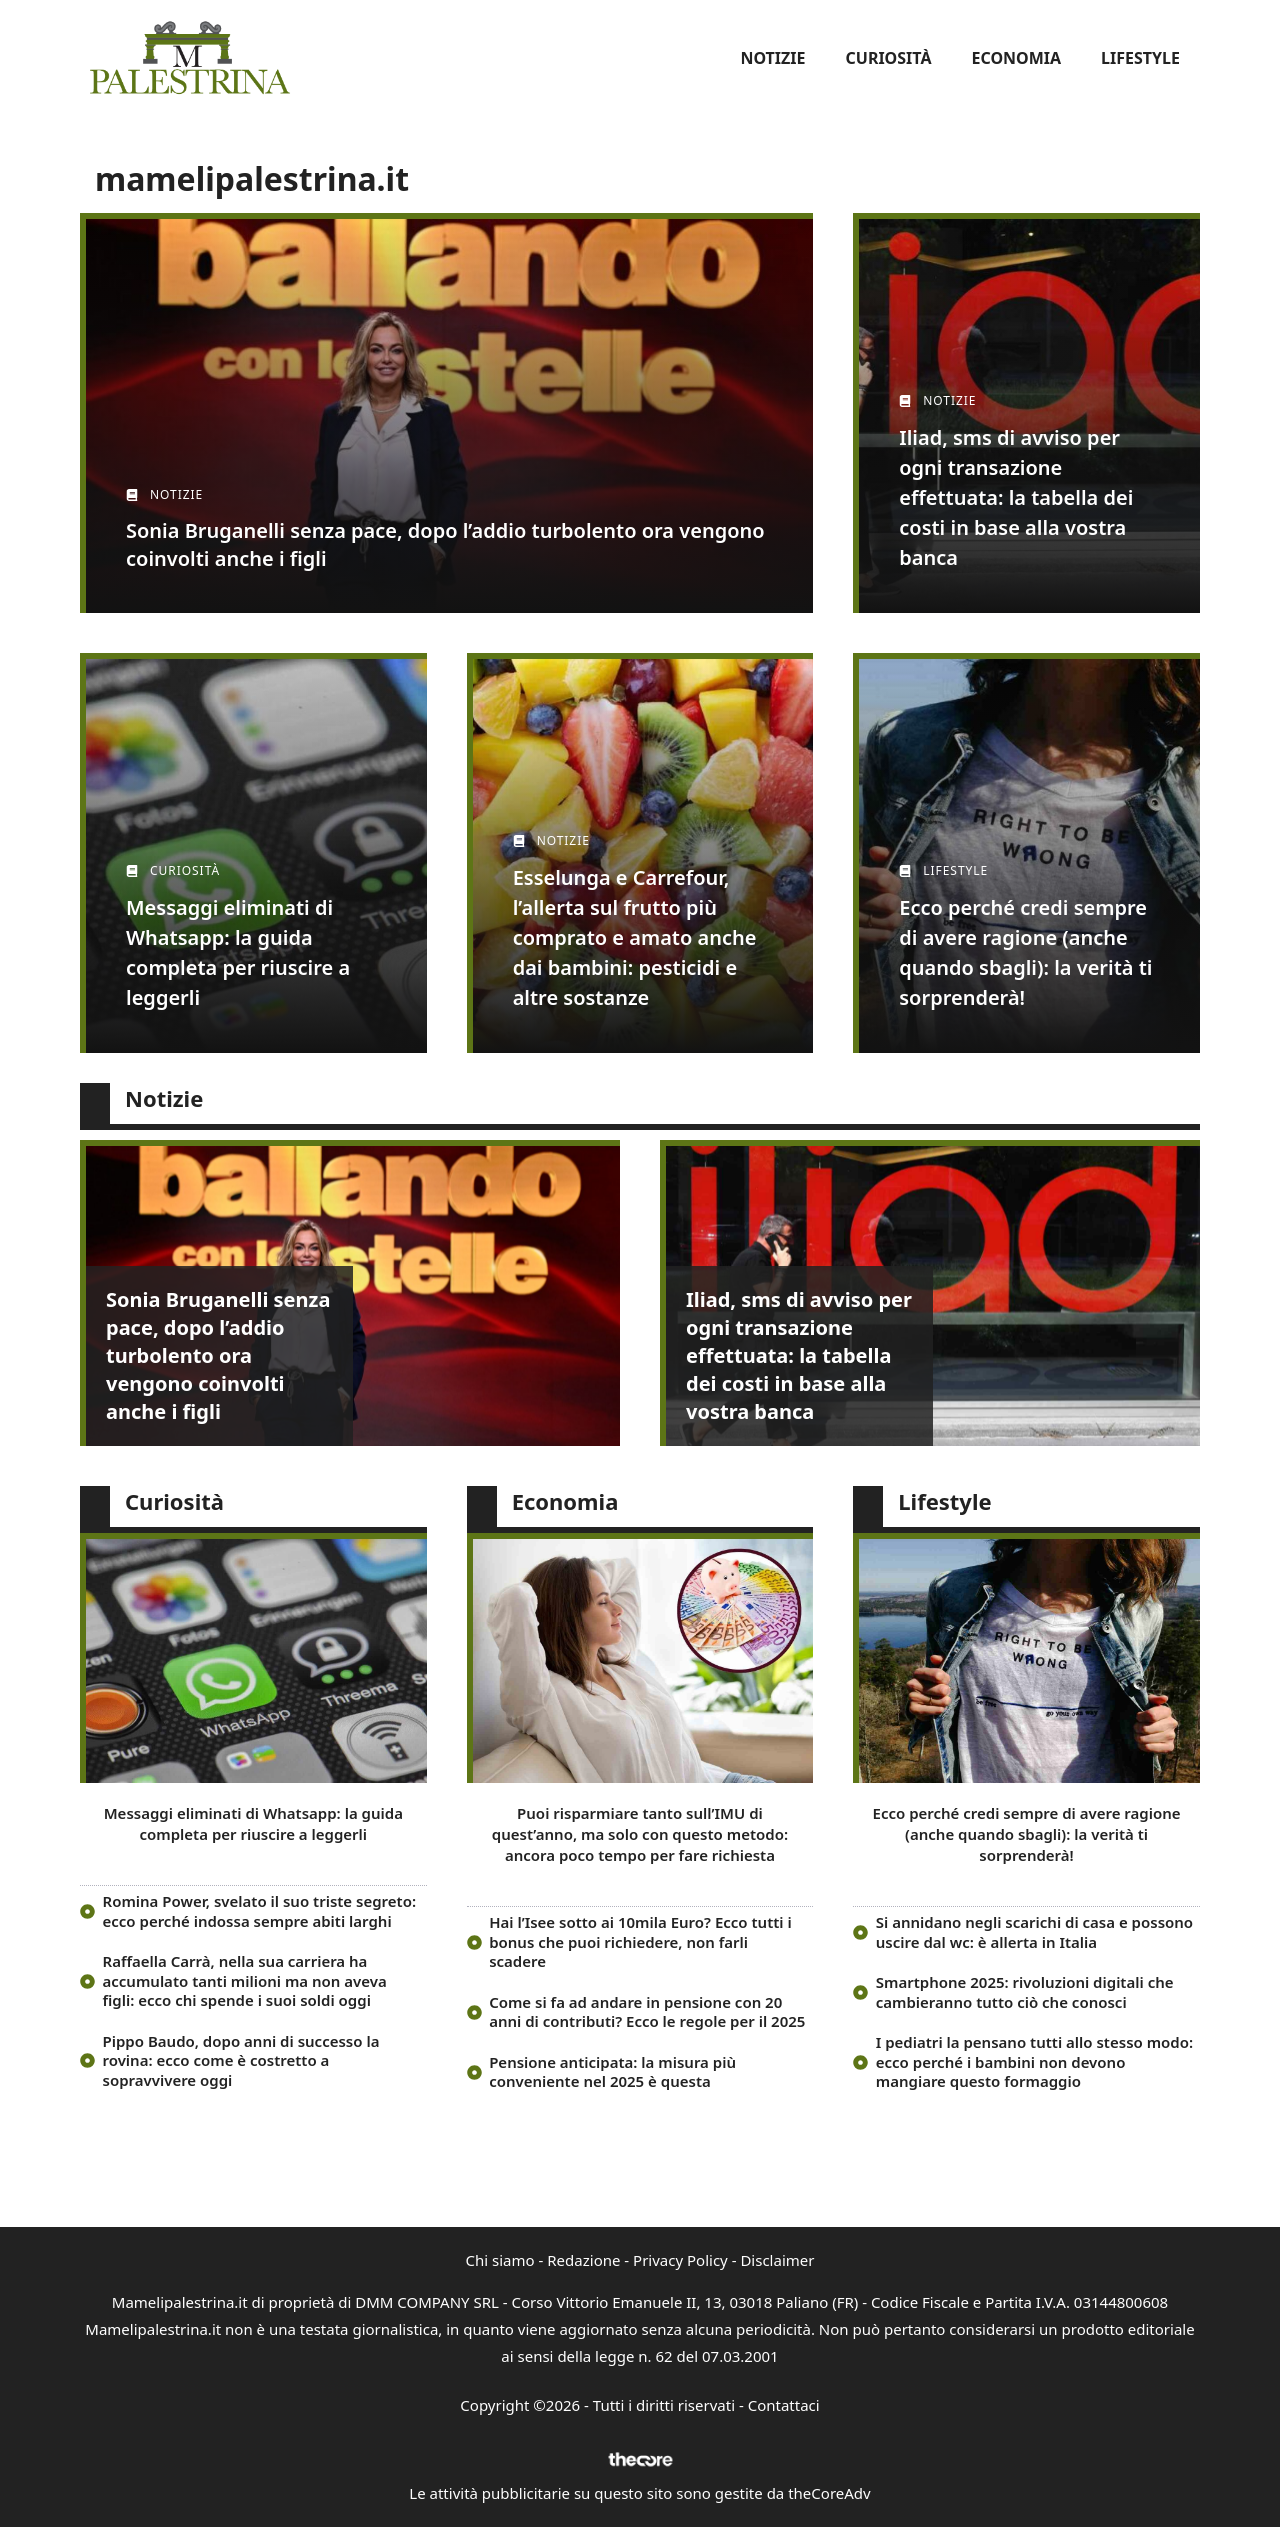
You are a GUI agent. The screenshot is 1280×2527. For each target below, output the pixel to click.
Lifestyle (1140, 58)
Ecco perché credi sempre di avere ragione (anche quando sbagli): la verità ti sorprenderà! (1027, 1834)
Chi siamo (500, 2260)
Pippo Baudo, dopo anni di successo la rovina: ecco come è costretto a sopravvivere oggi (241, 2060)
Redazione (583, 2260)
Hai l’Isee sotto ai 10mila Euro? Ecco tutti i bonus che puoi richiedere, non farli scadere (640, 1941)
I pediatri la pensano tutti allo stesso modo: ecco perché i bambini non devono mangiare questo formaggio (1034, 2061)
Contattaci (784, 2405)
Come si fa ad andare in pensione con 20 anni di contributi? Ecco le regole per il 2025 (647, 2012)
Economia (1016, 58)
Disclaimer (777, 2260)
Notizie (772, 58)
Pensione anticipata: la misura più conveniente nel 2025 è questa (612, 2072)
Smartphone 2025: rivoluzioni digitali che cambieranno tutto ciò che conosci (1025, 1992)
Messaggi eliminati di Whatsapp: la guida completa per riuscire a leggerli (253, 1823)
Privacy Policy (680, 2260)
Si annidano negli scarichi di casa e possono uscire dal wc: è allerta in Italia (1034, 1932)
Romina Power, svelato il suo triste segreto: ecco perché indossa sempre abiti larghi (260, 1911)
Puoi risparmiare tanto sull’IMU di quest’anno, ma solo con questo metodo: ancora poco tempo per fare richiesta (640, 1834)
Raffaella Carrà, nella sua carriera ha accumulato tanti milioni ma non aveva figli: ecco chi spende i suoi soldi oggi (245, 1980)
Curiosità (889, 58)
